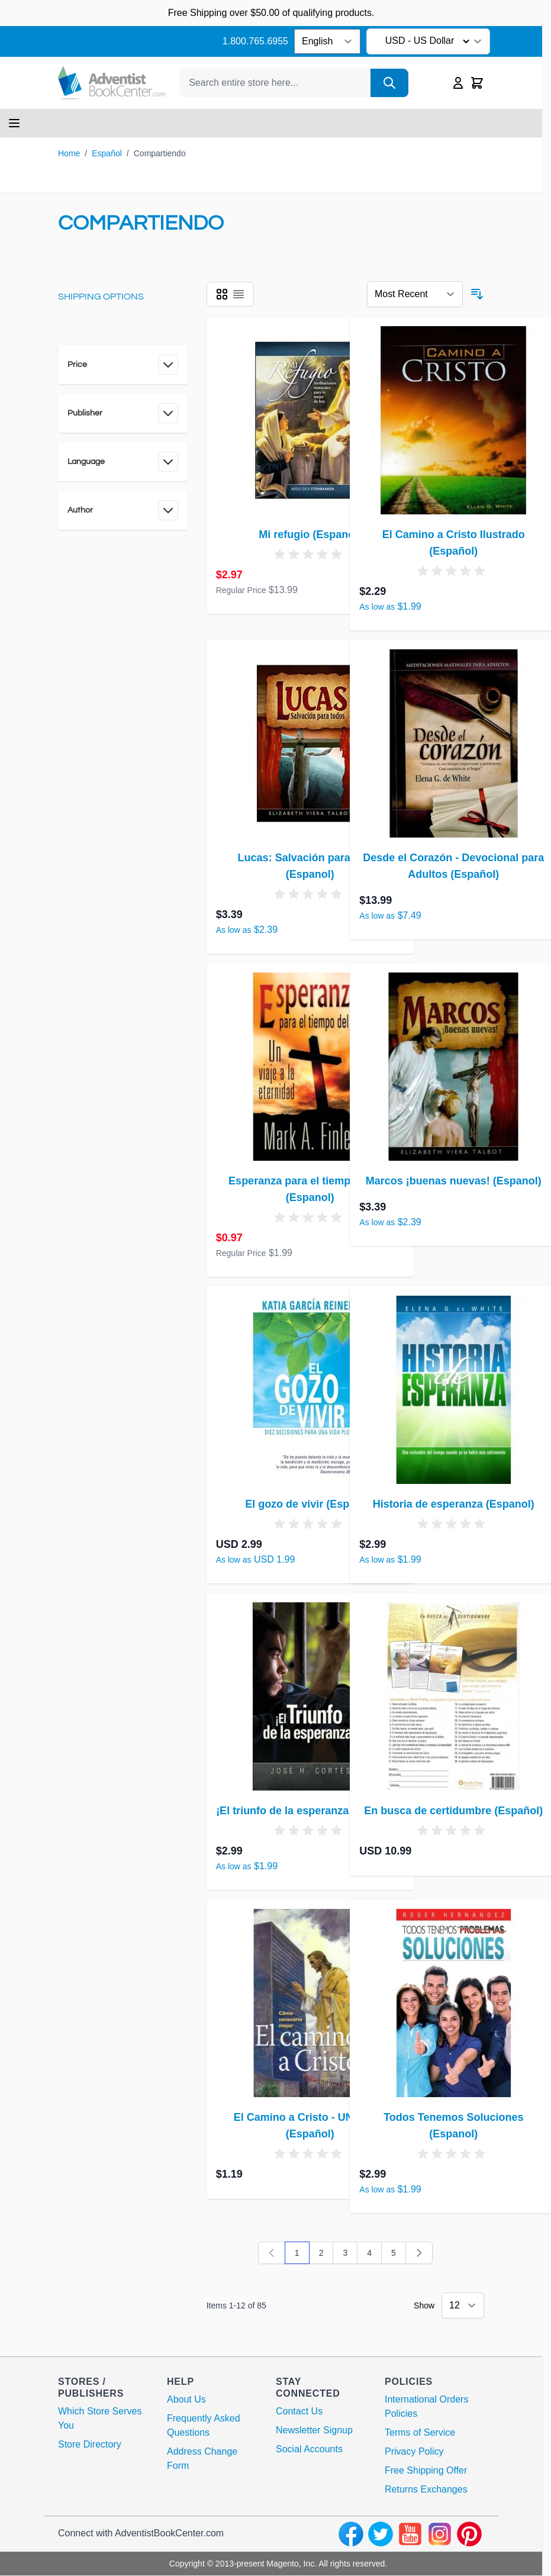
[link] (271, 2253)
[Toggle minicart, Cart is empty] (477, 82)
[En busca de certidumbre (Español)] (453, 1696)
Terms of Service (420, 2432)
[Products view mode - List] (238, 294)
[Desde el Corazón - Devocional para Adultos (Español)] (453, 743)
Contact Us (299, 2411)
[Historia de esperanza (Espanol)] (453, 1390)
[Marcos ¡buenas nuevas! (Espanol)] (453, 1067)
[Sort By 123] (415, 294)
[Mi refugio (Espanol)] (310, 420)
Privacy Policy (414, 2451)
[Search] (389, 83)
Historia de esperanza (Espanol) (453, 1504)
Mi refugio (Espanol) (310, 534)
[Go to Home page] (111, 82)
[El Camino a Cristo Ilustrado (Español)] (453, 420)
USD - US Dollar (429, 41)
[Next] (419, 2253)
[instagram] (440, 2534)
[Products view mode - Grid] (222, 294)
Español (107, 153)
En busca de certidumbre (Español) (453, 1811)
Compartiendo (160, 153)
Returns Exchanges (426, 2489)
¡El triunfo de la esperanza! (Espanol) (310, 1811)
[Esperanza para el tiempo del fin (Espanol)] (310, 1067)
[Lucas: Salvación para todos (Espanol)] (310, 743)
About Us (186, 2399)
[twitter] (380, 2534)
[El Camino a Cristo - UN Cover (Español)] (310, 2003)
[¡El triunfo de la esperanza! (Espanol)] (310, 1696)
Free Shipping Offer (426, 2470)
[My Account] (458, 83)
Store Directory (89, 2444)
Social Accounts (309, 2449)
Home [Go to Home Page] (69, 153)
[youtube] (410, 2534)
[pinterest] (469, 2534)
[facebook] (351, 2534)
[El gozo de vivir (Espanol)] (310, 1390)
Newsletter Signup (314, 2430)
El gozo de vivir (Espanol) (310, 1504)
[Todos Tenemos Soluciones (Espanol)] (453, 2003)
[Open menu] (14, 123)
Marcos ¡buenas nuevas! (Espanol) (454, 1181)
